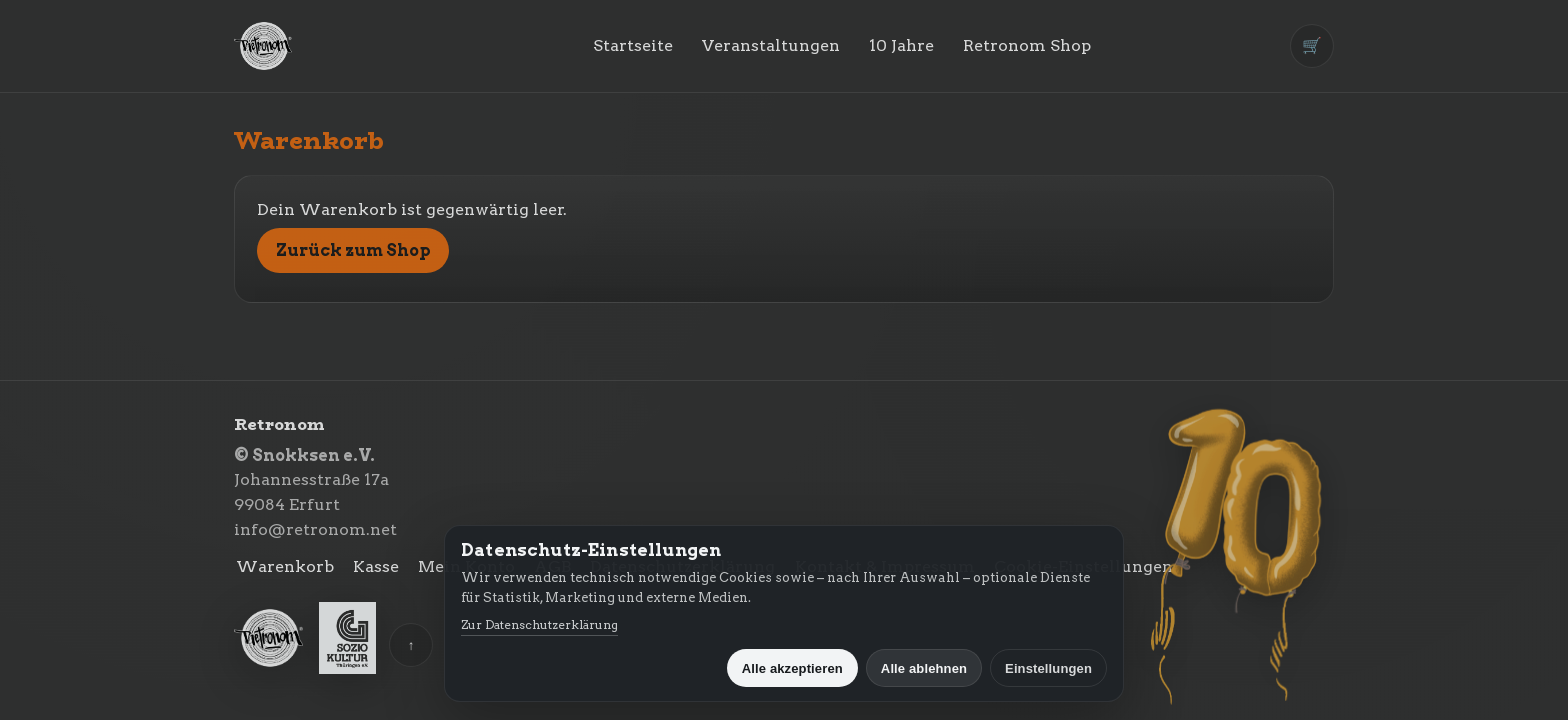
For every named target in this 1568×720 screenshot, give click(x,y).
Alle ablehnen (924, 668)
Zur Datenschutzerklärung (539, 624)
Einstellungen (1048, 668)
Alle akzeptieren (792, 668)
